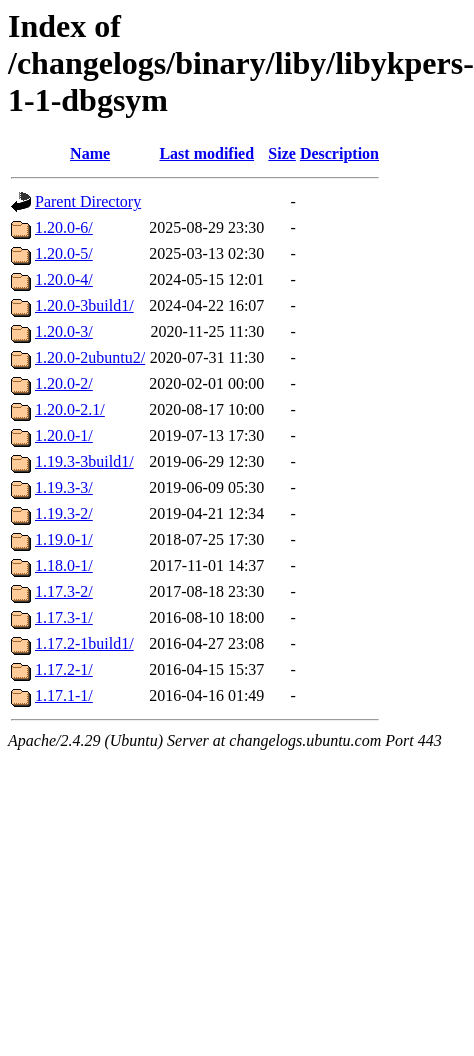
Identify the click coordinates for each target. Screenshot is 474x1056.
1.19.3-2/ (64, 513)
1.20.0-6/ (64, 227)
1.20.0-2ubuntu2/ (90, 357)
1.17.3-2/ (64, 591)
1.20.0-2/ (64, 383)
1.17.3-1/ (64, 617)
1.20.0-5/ (64, 253)
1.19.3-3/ (64, 487)
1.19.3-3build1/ (84, 461)
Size (282, 153)
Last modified (206, 153)
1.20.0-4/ (64, 279)
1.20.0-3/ (64, 331)
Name (90, 153)
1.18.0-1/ (64, 565)
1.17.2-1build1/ (84, 643)
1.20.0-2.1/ (70, 409)
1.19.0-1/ (64, 539)
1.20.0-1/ (64, 435)
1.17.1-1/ (64, 695)
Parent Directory (88, 201)
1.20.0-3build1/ (84, 305)
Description (339, 153)
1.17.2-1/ (64, 669)
